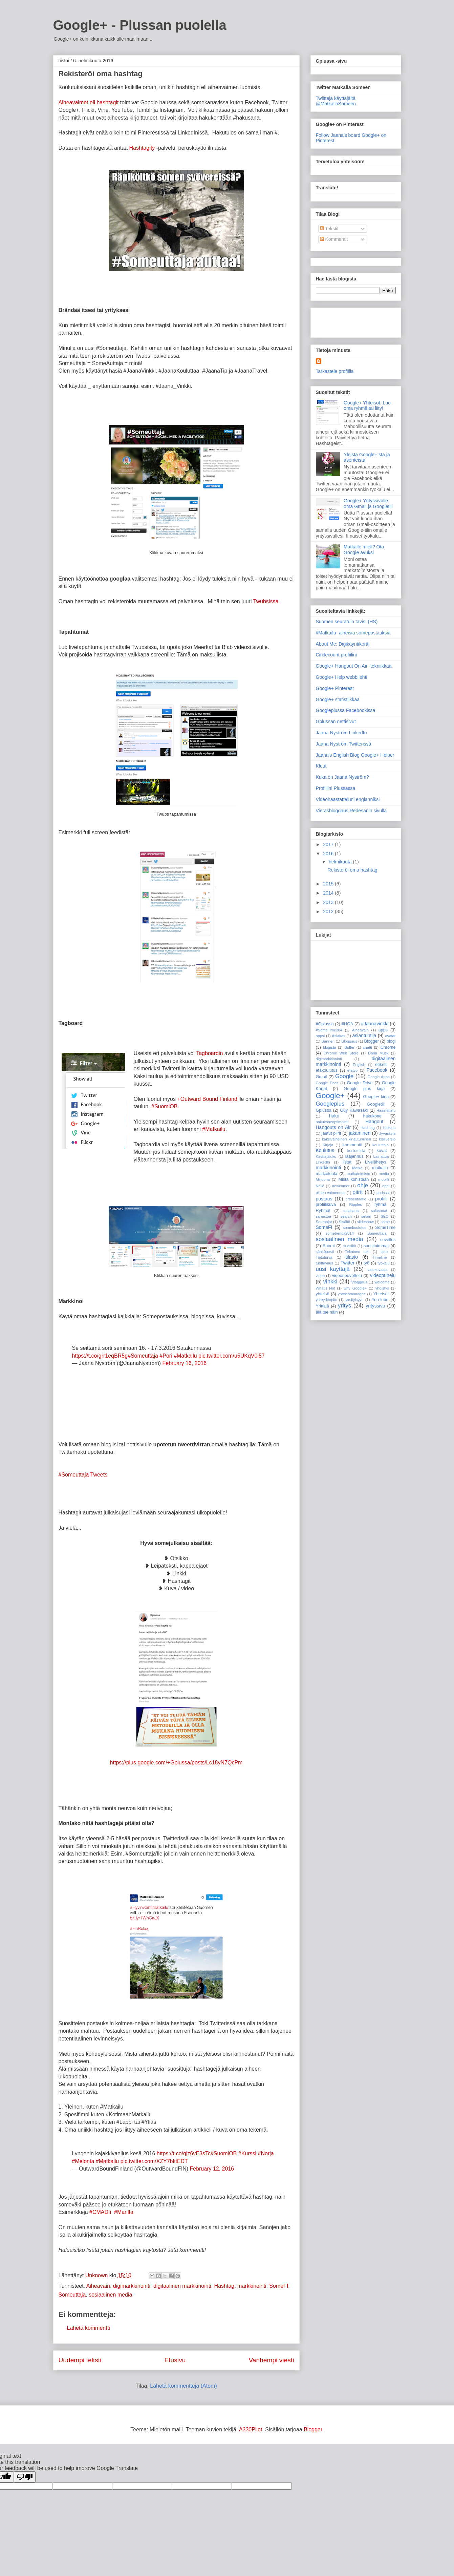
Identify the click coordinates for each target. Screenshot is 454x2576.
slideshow (365, 1222)
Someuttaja (72, 2295)
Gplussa (323, 1110)
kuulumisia (356, 1151)
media (384, 1174)
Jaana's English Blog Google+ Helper (355, 755)
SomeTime (385, 1227)
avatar (390, 1036)
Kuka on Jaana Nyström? (342, 777)
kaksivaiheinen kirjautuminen (346, 1139)
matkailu (380, 1168)
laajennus (354, 1156)
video (320, 1276)
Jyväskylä (387, 1133)
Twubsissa (266, 601)
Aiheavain (98, 2286)
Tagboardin (209, 1053)
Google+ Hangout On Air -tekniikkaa (354, 666)
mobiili (383, 1179)
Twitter (347, 1262)
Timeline (380, 1257)
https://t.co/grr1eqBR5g (100, 1356)
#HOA (347, 1024)
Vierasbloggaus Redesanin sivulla (351, 810)
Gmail (321, 1076)
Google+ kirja (376, 1096)
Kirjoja (328, 1145)
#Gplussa (325, 1024)
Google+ (330, 1095)
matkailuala (327, 1173)
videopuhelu (383, 1275)
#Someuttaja (143, 1356)
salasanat (379, 1211)
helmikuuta (341, 861)
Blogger (371, 1041)
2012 (329, 911)
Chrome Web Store (341, 1053)
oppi (385, 1186)
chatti (367, 1047)
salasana (351, 1211)
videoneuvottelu (347, 1275)
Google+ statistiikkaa (338, 699)
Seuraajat (324, 1222)
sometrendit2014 (340, 1233)
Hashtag (224, 2286)
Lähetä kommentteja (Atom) (183, 2386)
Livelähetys (375, 1162)
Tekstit (329, 228)
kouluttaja (380, 1145)
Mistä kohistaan (353, 1179)
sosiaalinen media (110, 2295)
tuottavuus (324, 1263)
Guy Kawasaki (354, 1110)
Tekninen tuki (357, 1252)
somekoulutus (354, 1228)
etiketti (381, 1064)
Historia (389, 1128)
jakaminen (360, 1133)
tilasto (351, 1257)
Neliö (320, 1186)
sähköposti (325, 1252)
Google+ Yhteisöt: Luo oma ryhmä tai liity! (367, 405)
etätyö (352, 1070)
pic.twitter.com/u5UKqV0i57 (231, 1356)
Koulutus (325, 1150)
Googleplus (330, 1104)
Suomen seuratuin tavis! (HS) (347, 621)
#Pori (165, 1356)
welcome (382, 1282)
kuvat (382, 1150)
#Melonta (83, 2161)
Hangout (374, 1121)
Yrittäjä (322, 1306)
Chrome (388, 1047)
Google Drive (360, 1083)
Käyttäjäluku (326, 1156)
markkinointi (251, 2286)
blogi (391, 1041)
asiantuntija (364, 1035)
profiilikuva (326, 1204)
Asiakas (338, 1036)
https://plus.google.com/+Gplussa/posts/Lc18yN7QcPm (176, 1762)
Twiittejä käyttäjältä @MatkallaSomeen (336, 101)
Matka (357, 1168)
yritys (344, 1305)
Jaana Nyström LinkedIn (341, 732)
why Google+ (355, 1288)
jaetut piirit (331, 1133)
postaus (324, 1198)
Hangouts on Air (333, 1127)
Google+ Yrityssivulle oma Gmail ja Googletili (368, 503)
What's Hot (325, 1288)
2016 (329, 853)
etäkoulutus (327, 1070)
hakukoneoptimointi (332, 1122)
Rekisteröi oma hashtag (352, 870)
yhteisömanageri (352, 1294)
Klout (321, 766)
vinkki (330, 1281)
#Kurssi (247, 2153)
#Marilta (123, 2212)
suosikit (349, 1246)
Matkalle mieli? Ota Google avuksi (364, 549)
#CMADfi (100, 2212)
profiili (381, 1198)
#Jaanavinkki (374, 1023)
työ (366, 1263)
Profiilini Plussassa (335, 788)
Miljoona (323, 1179)
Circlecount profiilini (336, 654)
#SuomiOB (164, 1106)
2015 (329, 883)
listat (347, 1162)
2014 (329, 893)
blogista (329, 1047)
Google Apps (378, 1077)
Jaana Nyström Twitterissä (343, 744)
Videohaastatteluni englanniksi (348, 799)
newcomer (341, 1186)
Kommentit (334, 239)
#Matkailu (213, 1129)
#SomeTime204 (329, 1030)
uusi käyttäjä (333, 1269)
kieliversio (387, 1139)
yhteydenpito (326, 1300)
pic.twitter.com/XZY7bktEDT (154, 2161)
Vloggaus (359, 1282)
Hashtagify (142, 148)
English (359, 1065)
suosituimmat (376, 1245)
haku (334, 1115)
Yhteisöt (381, 1294)
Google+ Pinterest (335, 688)
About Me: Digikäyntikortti (343, 644)
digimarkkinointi (131, 2286)
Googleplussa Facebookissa (345, 710)
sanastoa (323, 1216)
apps (383, 1030)
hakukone (372, 1116)
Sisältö (344, 1222)
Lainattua (381, 1156)
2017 (329, 844)
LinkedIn (323, 1162)
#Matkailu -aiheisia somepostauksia (353, 632)
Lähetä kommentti (88, 2328)
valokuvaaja (378, 1270)
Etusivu (175, 2360)
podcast (383, 1193)
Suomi (329, 1245)
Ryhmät (323, 1210)
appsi (320, 1036)
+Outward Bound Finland (207, 1099)
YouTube (380, 1299)
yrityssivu (375, 1305)
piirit (357, 1192)
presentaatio (355, 1199)
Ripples (355, 1204)
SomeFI (278, 2286)
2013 (329, 902)
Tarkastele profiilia (335, 371)
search (346, 1216)
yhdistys (382, 1288)
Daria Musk (378, 1053)
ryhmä (380, 1204)
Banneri (328, 1041)
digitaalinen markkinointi (182, 2286)
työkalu (383, 1263)
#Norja (266, 2153)
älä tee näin (327, 1312)
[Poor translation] (25, 2477)
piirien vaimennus (331, 1193)
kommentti (352, 1145)
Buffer (349, 1047)
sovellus (388, 1239)
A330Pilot (250, 2429)
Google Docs (327, 1083)
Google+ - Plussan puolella (139, 25)
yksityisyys (354, 1300)
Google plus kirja (364, 1088)
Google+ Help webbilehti (341, 677)
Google (344, 1076)
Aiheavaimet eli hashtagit (89, 102)
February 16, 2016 (184, 1363)
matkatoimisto (358, 1174)
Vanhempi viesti (271, 2360)
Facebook (377, 1070)
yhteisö (322, 1294)
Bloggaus (350, 1041)
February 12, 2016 (212, 2169)
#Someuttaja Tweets (83, 1475)
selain (366, 1216)
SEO (385, 1216)
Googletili (376, 1104)
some (385, 1222)
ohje (362, 1185)
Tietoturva (324, 1257)
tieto (384, 1252)
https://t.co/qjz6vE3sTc (184, 2153)
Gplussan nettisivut (336, 721)
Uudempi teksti (80, 2360)
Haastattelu (386, 1110)
